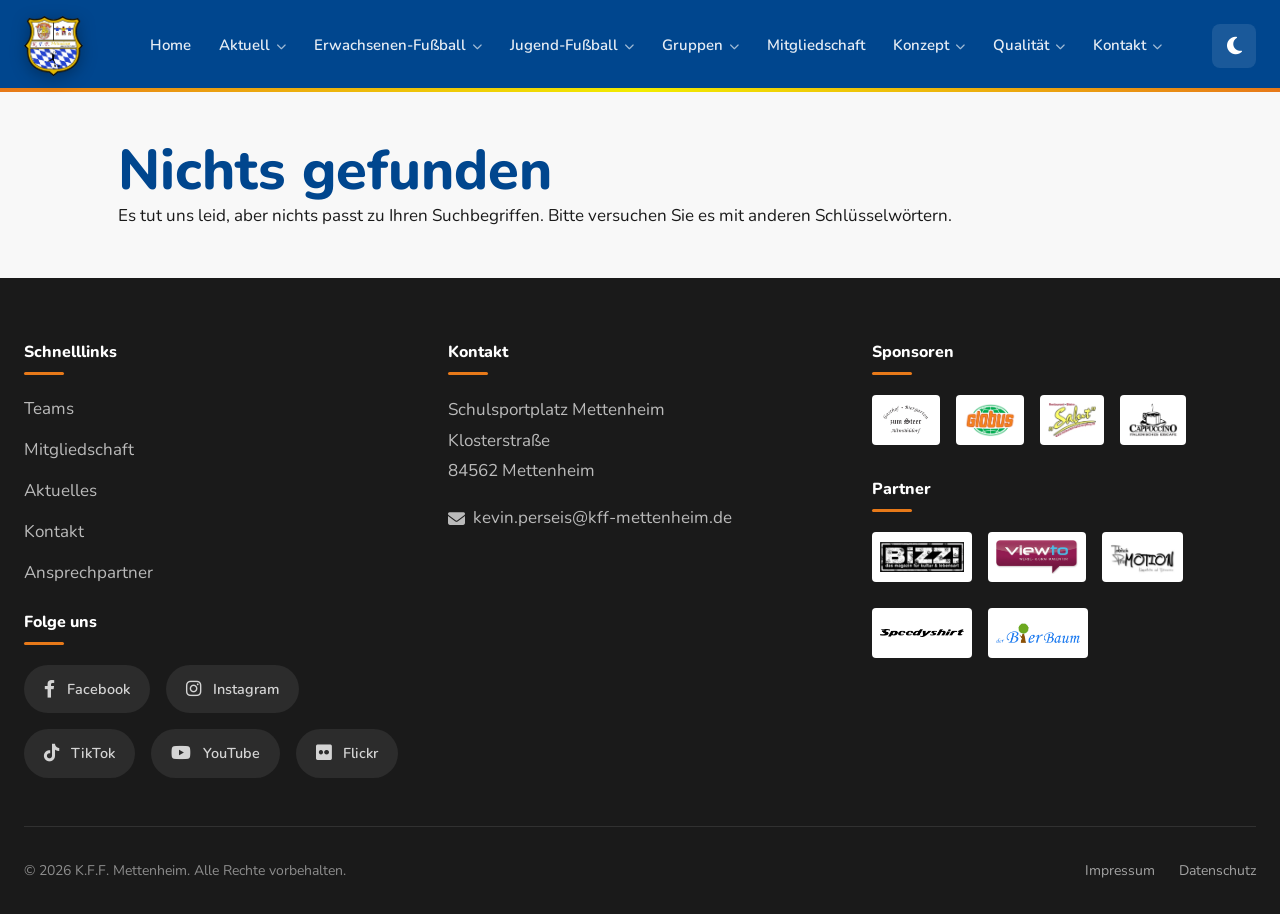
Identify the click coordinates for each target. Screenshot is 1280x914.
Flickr (347, 753)
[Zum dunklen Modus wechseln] (1234, 46)
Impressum (1120, 870)
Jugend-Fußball (572, 45)
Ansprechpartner (88, 572)
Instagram (232, 689)
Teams (49, 408)
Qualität (1029, 45)
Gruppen (700, 45)
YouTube (215, 753)
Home (170, 45)
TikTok (79, 753)
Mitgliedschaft (816, 45)
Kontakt (1127, 45)
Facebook (87, 689)
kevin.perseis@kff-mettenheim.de (590, 517)
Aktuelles (60, 490)
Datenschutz (1217, 870)
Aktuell (252, 45)
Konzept (929, 45)
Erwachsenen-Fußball (398, 45)
